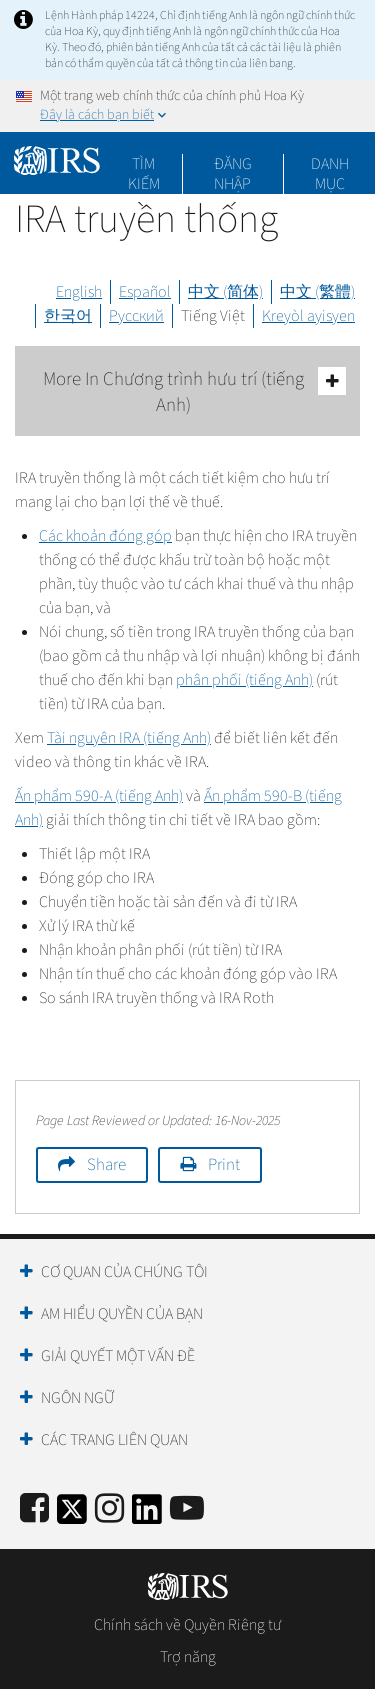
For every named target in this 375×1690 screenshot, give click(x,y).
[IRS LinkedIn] (147, 1515)
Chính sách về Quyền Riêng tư (187, 1625)
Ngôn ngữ (77, 1398)
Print (224, 1165)
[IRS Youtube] (187, 1509)
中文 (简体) (225, 292)
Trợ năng (188, 1657)
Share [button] (106, 1165)
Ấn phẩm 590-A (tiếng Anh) (99, 796)
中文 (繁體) (317, 292)
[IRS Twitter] (72, 1515)
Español (145, 292)
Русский (136, 316)
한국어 (68, 316)
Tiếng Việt (213, 316)
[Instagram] (109, 1509)
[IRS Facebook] (34, 1509)
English (79, 292)
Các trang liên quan (114, 1440)
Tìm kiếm (144, 164)
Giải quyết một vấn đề (118, 1356)
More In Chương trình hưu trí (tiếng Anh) (194, 392)
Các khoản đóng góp (105, 536)
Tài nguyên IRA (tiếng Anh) (129, 738)
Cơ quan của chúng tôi (124, 1272)
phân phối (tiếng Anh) (244, 680)
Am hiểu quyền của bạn (122, 1314)
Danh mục (330, 164)
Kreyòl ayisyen (308, 316)
